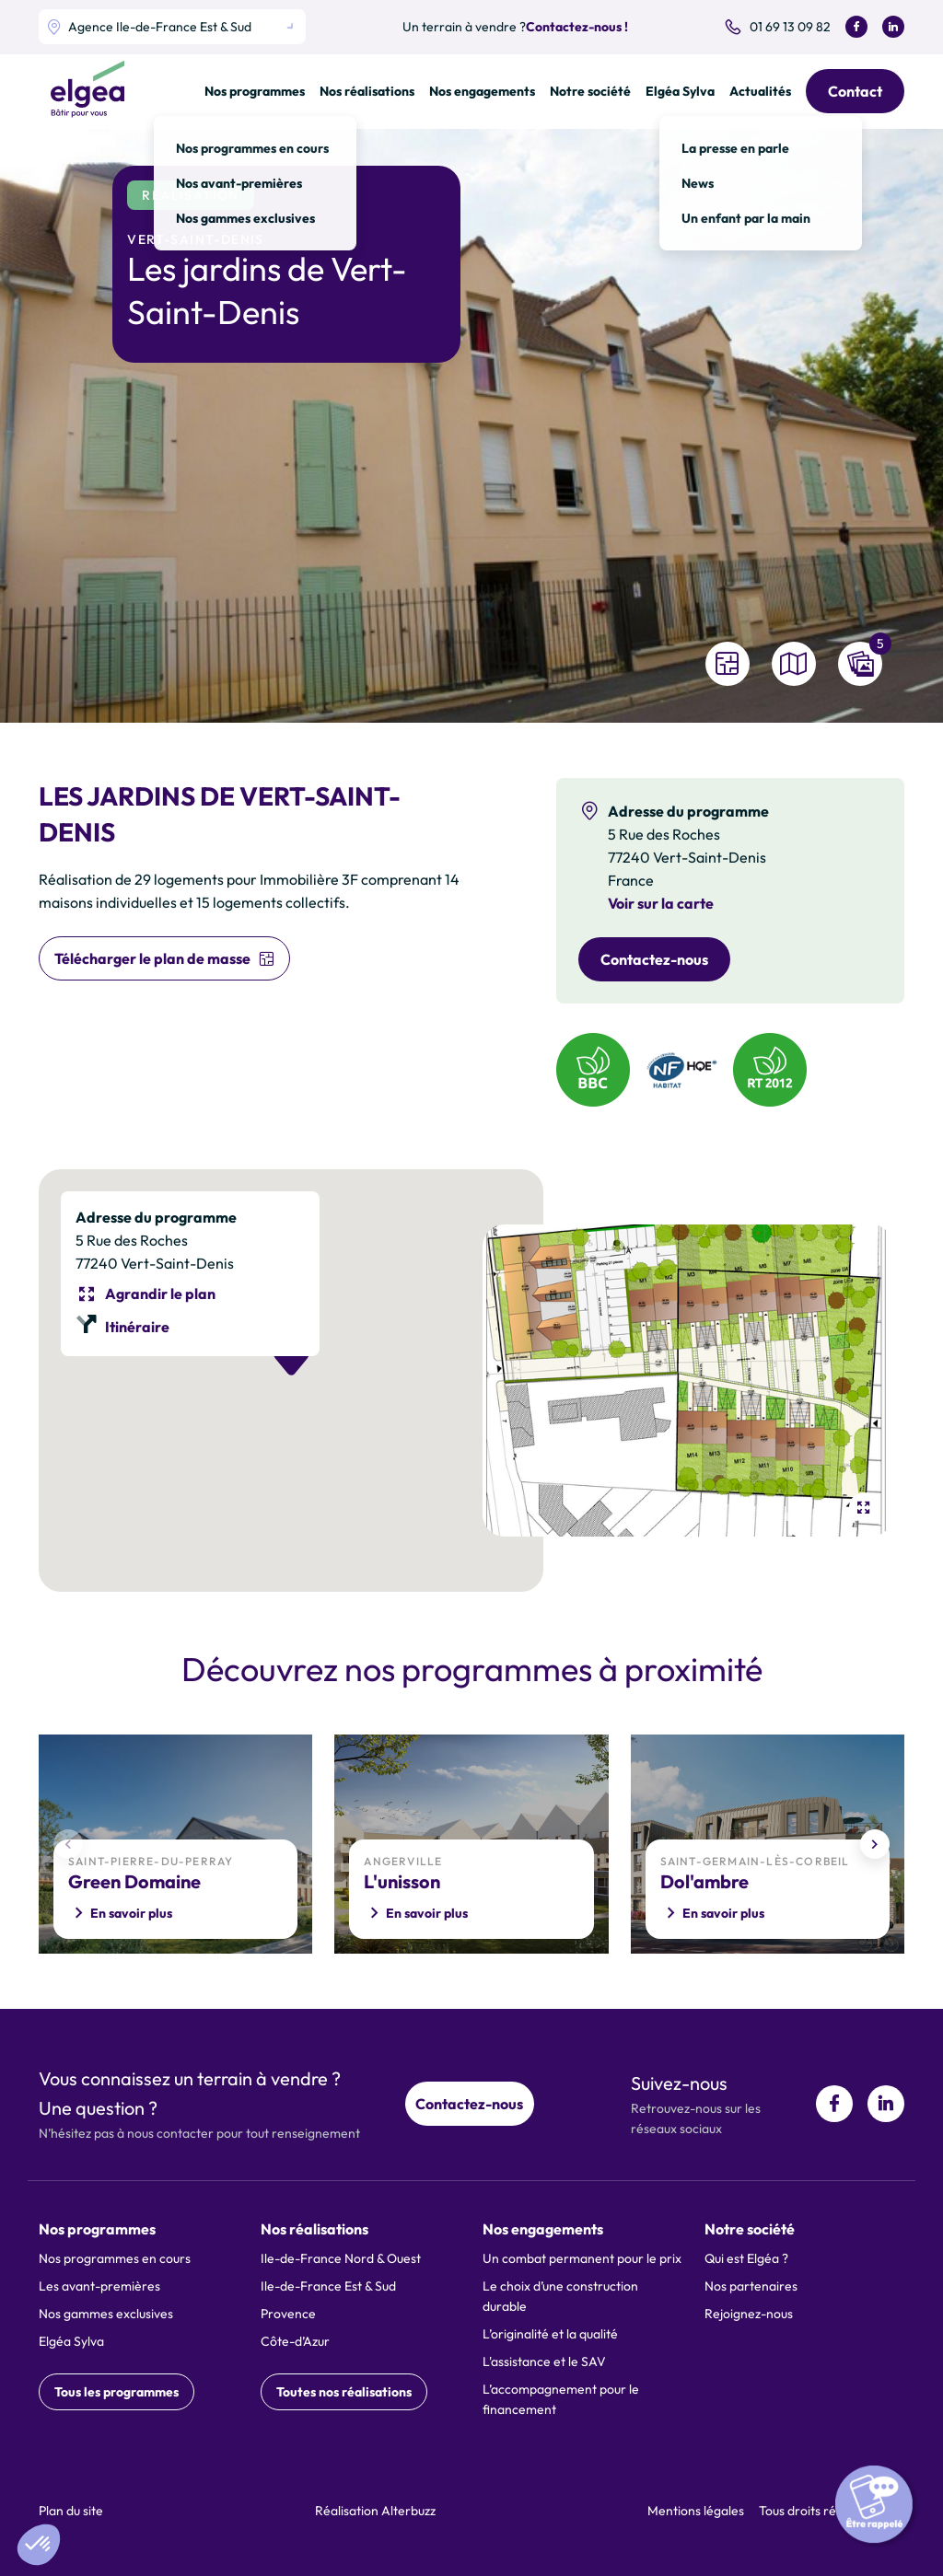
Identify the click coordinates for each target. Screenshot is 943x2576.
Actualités (760, 91)
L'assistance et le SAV (544, 2361)
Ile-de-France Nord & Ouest (341, 2258)
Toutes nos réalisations (344, 2392)
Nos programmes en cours (115, 2258)
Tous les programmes (116, 2392)
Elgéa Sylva (680, 91)
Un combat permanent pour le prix (582, 2258)
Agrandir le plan (160, 1293)
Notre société (590, 91)
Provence (288, 2313)
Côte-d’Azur (295, 2341)
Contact (855, 91)
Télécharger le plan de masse (152, 958)
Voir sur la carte (661, 903)
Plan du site (71, 2510)
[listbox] (172, 26)
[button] (39, 2545)
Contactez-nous (654, 959)
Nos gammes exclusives (106, 2313)
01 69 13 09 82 (790, 26)
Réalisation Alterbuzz (375, 2510)
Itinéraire (137, 1326)
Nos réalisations (367, 91)
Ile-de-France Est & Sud (328, 2286)
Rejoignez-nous (748, 2313)
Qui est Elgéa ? (746, 2258)
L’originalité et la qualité (550, 2334)
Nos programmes (254, 91)
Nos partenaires (750, 2286)
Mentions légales (695, 2510)
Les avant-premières (99, 2286)
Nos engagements (482, 91)
